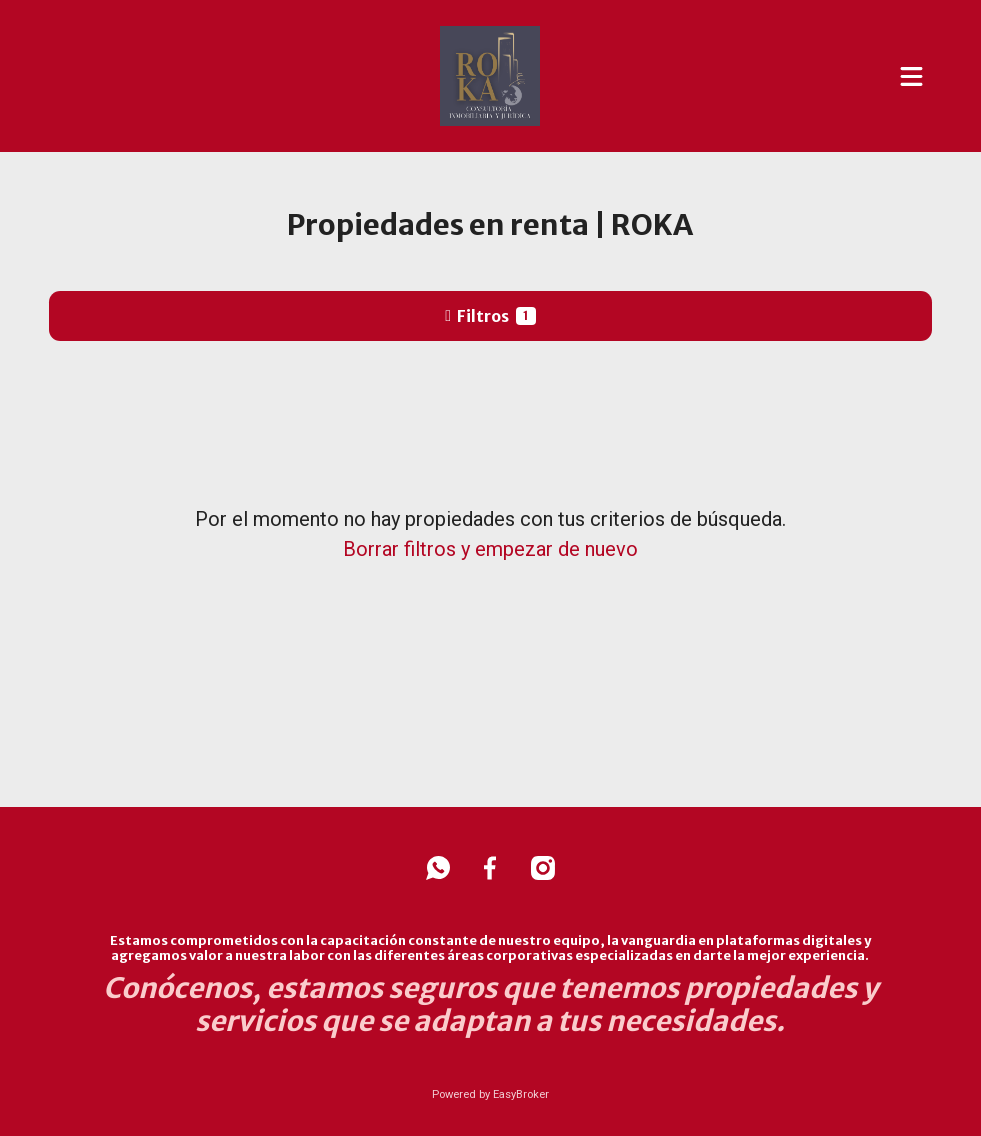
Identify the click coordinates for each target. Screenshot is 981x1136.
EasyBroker (521, 1094)
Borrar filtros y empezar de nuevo (490, 549)
